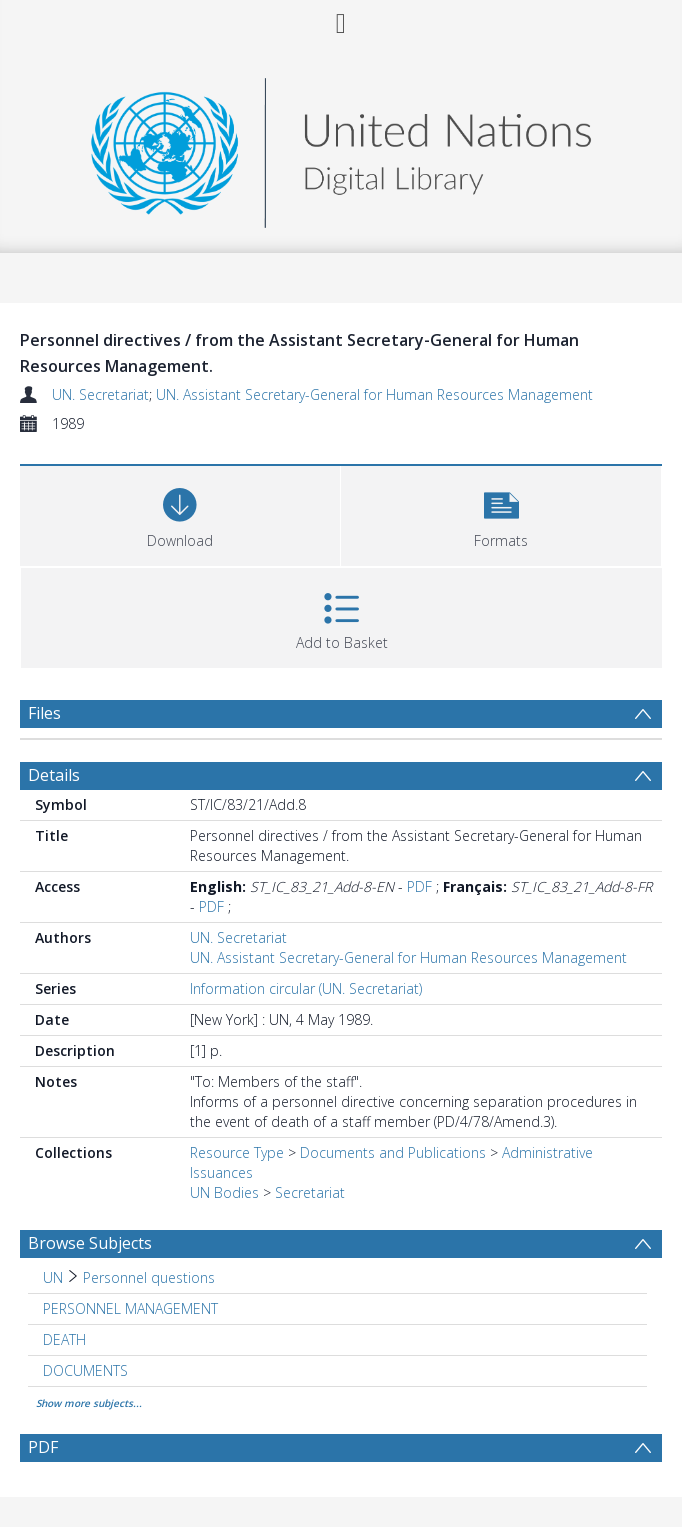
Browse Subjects (90, 1243)
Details (54, 775)
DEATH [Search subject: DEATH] (64, 1339)
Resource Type (237, 1152)
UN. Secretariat (100, 394)
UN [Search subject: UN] (53, 1277)
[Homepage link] (341, 147)
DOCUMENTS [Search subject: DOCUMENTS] (85, 1370)
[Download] (180, 513)
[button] (501, 513)
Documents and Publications (393, 1152)
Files (44, 713)
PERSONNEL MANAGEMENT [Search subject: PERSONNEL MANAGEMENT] (130, 1308)
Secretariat (310, 1192)
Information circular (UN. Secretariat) (306, 988)
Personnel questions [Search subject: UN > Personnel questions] (149, 1277)
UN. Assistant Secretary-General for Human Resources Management (374, 394)
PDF (419, 886)
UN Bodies (224, 1192)
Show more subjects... (89, 1403)
